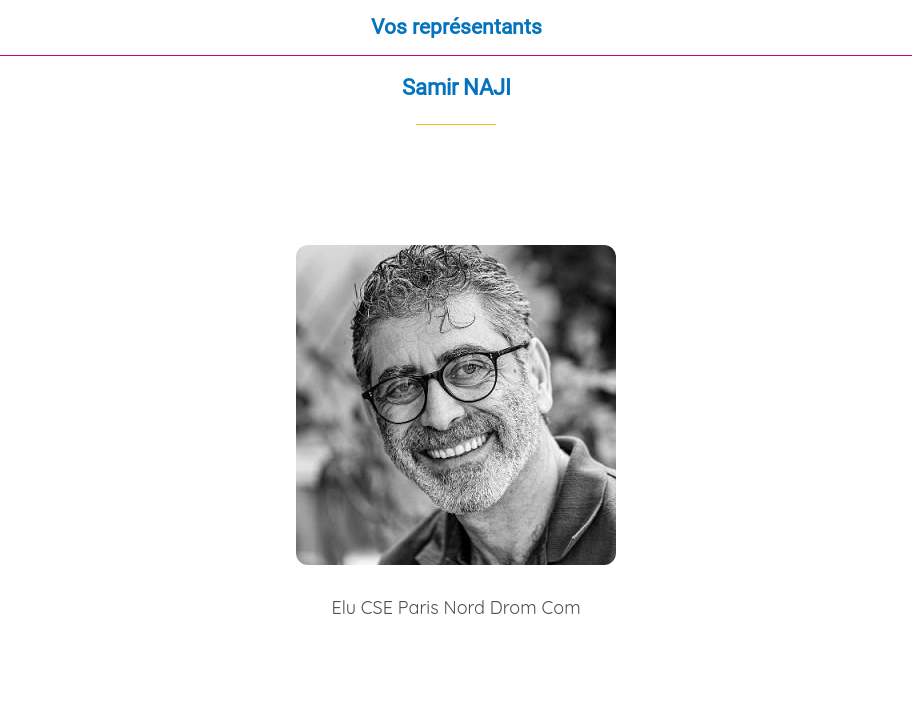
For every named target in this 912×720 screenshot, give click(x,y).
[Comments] (878, 185)
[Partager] (830, 185)
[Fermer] (28, 28)
